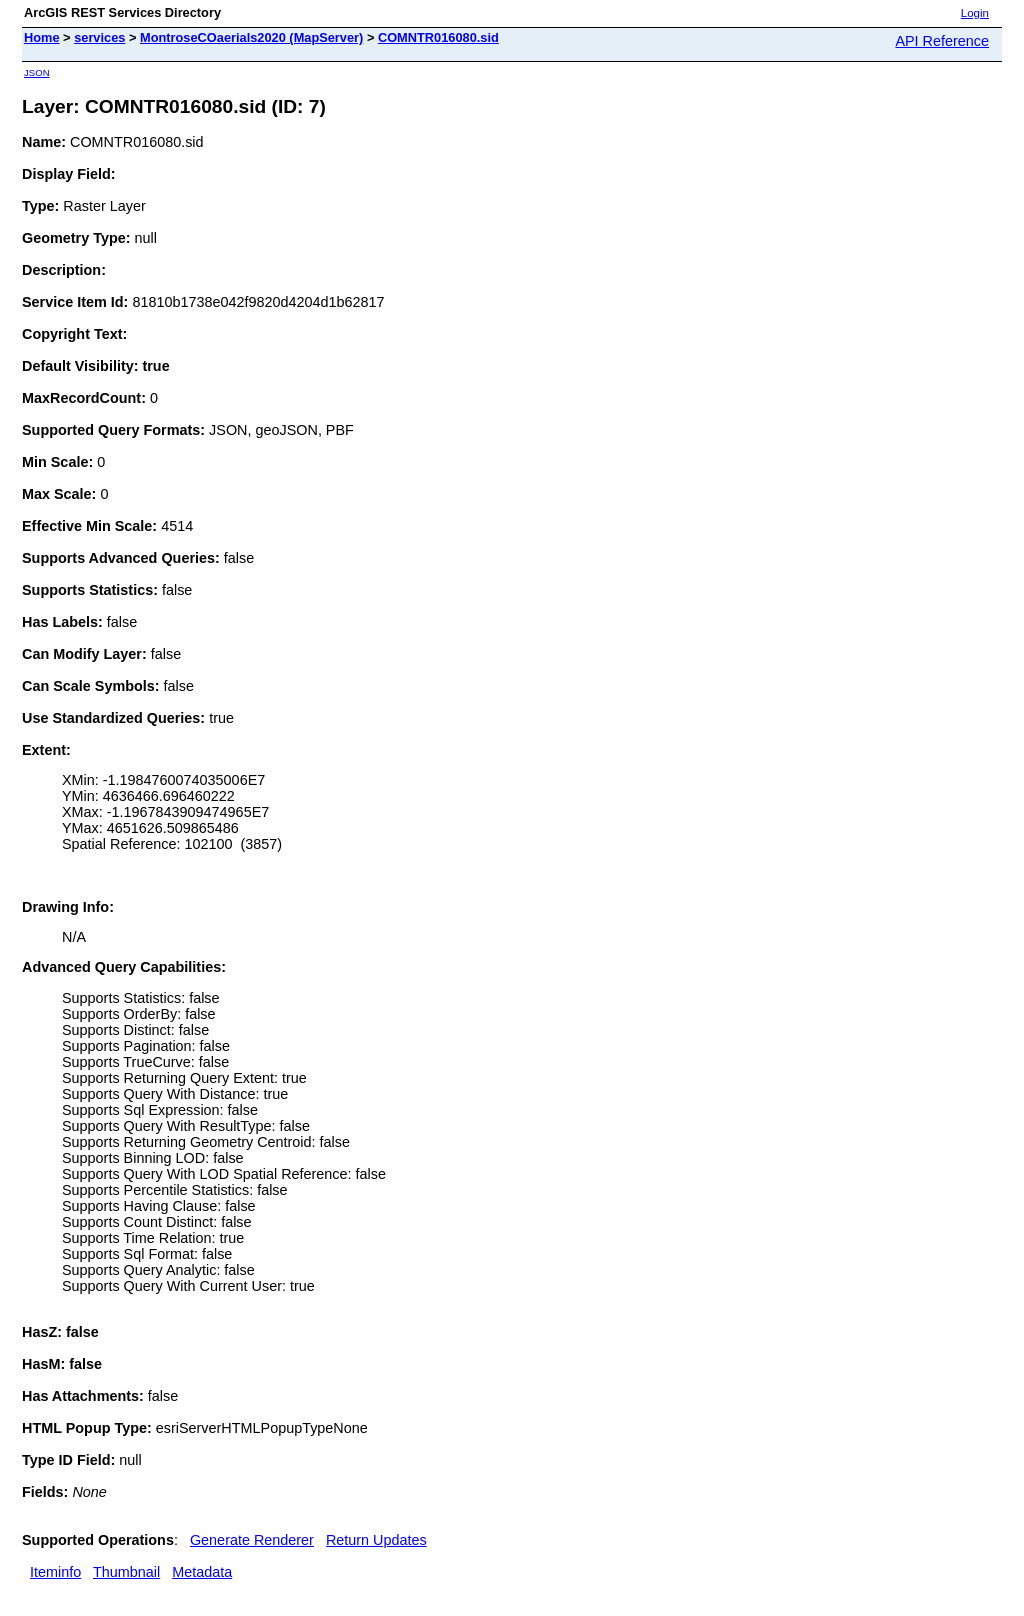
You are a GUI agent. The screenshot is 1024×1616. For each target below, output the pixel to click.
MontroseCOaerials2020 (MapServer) (251, 37)
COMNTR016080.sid (438, 37)
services (99, 37)
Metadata (202, 1572)
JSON (37, 72)
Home (42, 37)
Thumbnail (126, 1572)
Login (975, 13)
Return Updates (376, 1540)
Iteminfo (55, 1572)
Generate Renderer (252, 1540)
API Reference (942, 41)
